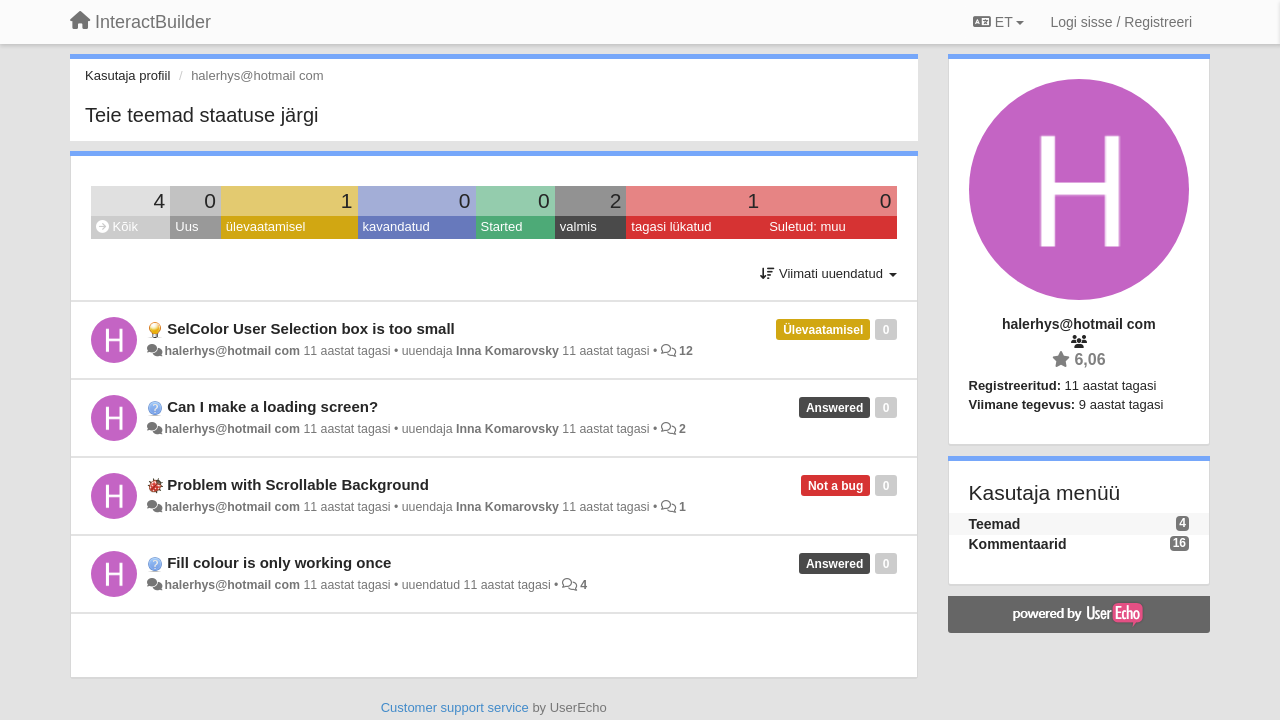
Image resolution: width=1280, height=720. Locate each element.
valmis (578, 226)
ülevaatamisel (266, 226)
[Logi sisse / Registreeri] (1121, 22)
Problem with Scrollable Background (298, 484)
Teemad (995, 524)
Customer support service (455, 707)
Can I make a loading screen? (272, 406)
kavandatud (396, 226)
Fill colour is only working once (279, 562)
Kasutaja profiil (127, 75)
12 (686, 351)
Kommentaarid (1018, 544)
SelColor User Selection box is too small (311, 328)
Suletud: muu (807, 226)
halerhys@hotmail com (232, 351)
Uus (186, 226)
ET (998, 22)
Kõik (117, 226)
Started (502, 226)
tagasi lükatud (671, 226)
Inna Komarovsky (507, 351)
